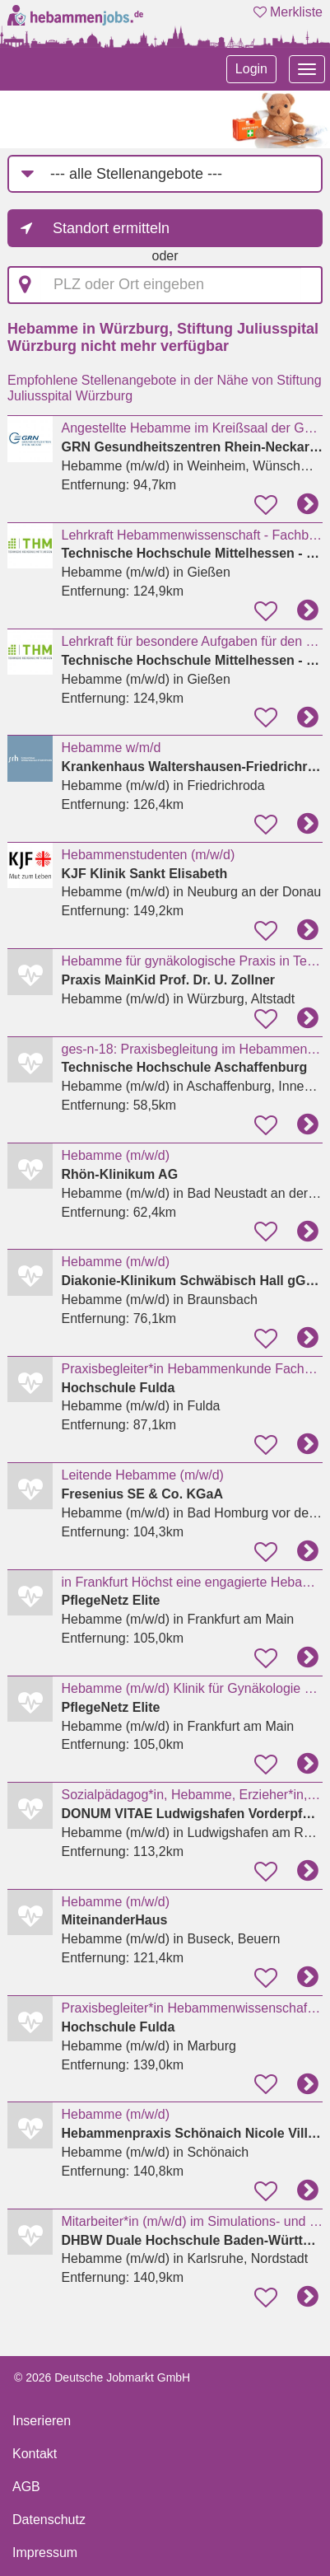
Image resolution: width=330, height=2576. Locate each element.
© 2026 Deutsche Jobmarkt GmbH (102, 2377)
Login (251, 69)
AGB (26, 2487)
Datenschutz (49, 2520)
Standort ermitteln (111, 228)
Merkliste (288, 12)
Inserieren (41, 2421)
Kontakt (34, 2454)
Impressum (44, 2553)
